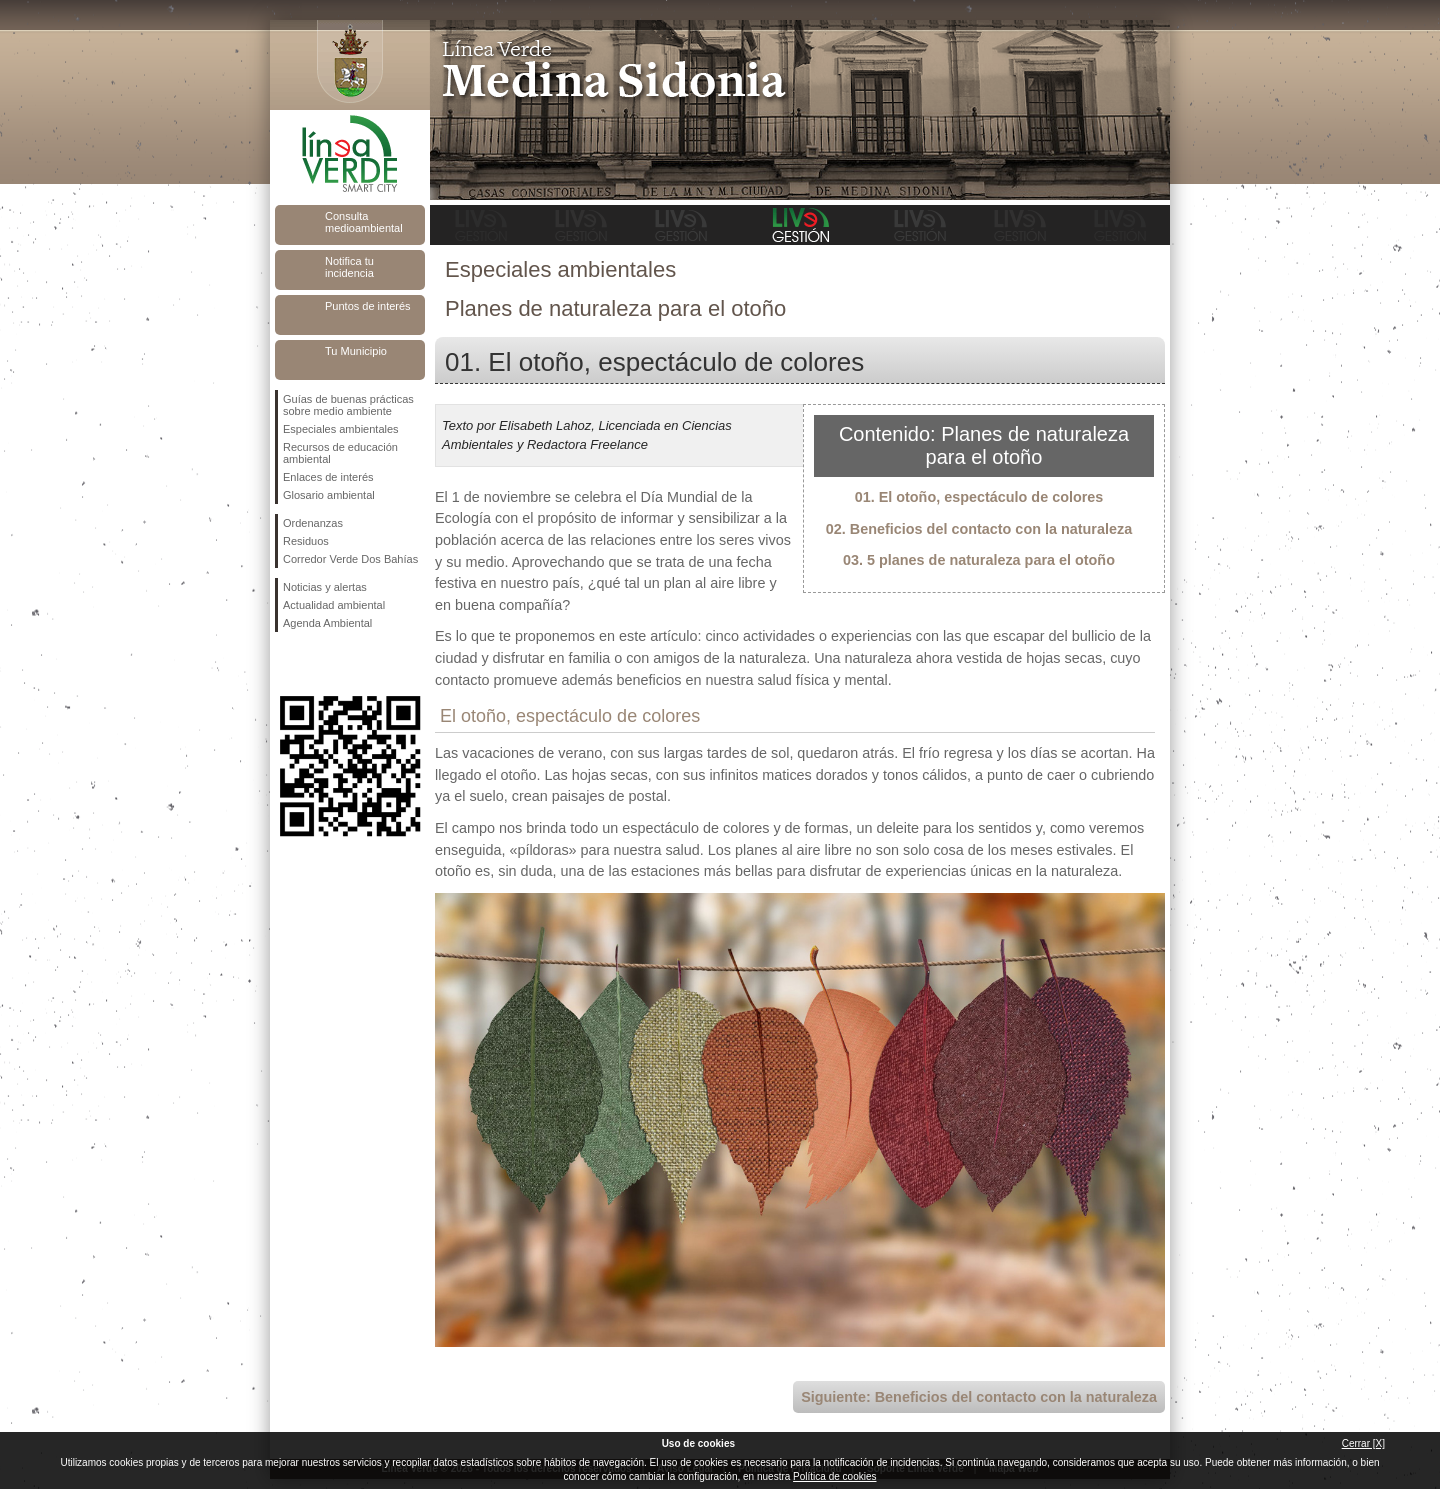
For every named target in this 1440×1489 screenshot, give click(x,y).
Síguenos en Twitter (320, 664)
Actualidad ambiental (334, 605)
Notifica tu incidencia (349, 267)
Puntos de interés (368, 306)
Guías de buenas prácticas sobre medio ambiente (348, 405)
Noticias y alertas (325, 587)
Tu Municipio (356, 351)
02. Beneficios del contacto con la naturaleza (979, 529)
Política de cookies (834, 1476)
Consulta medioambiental (364, 222)
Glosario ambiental (329, 495)
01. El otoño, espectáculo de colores (979, 497)
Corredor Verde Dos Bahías (350, 559)
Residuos (306, 541)
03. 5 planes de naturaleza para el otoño (979, 560)
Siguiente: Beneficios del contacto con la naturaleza (979, 1397)
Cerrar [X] (1363, 1443)
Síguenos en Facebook (287, 664)
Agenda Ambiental (327, 623)
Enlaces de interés (328, 477)
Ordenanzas (313, 523)
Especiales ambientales (341, 429)
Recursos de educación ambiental (340, 453)
